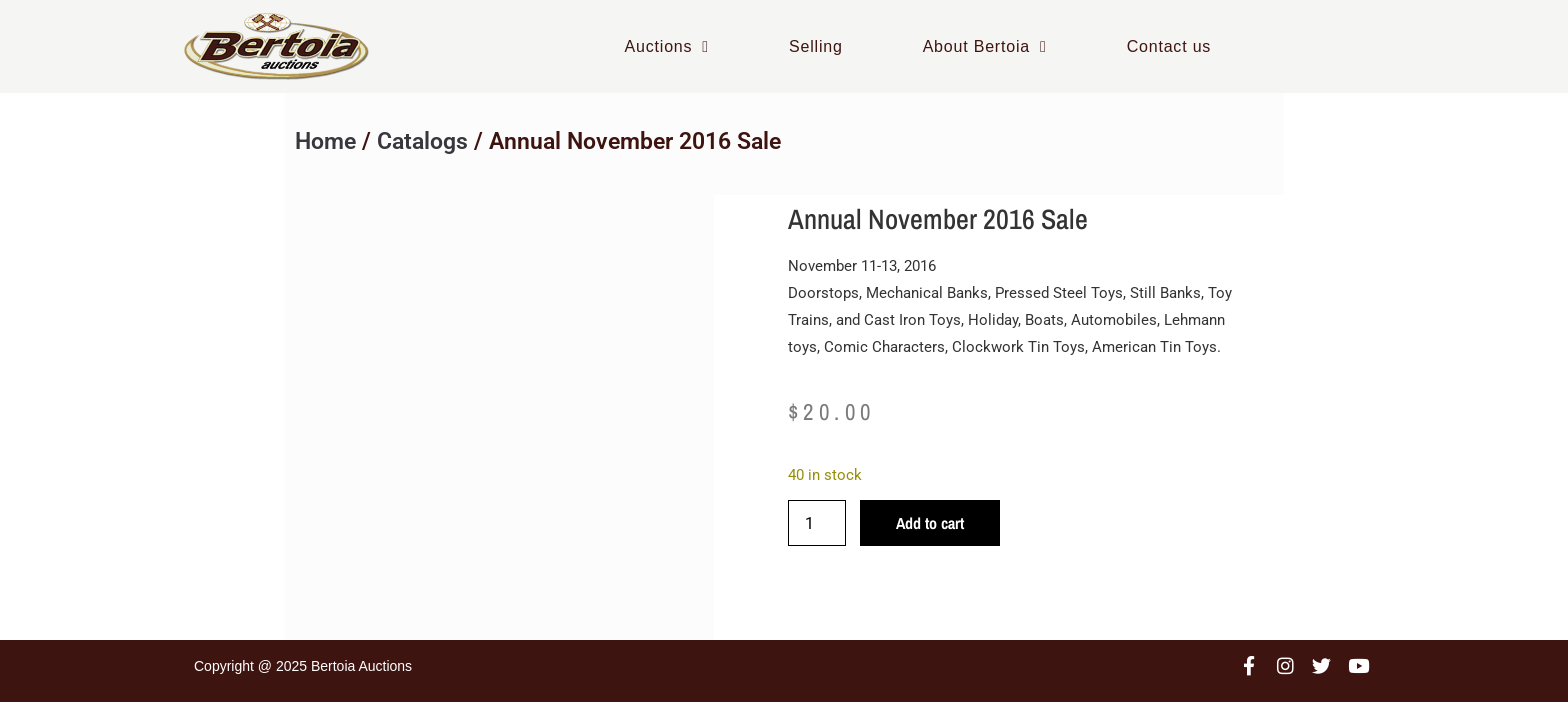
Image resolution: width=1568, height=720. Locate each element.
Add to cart (930, 523)
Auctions (667, 46)
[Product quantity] (817, 523)
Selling (816, 46)
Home (325, 141)
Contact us (1169, 46)
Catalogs (422, 141)
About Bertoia (985, 46)
